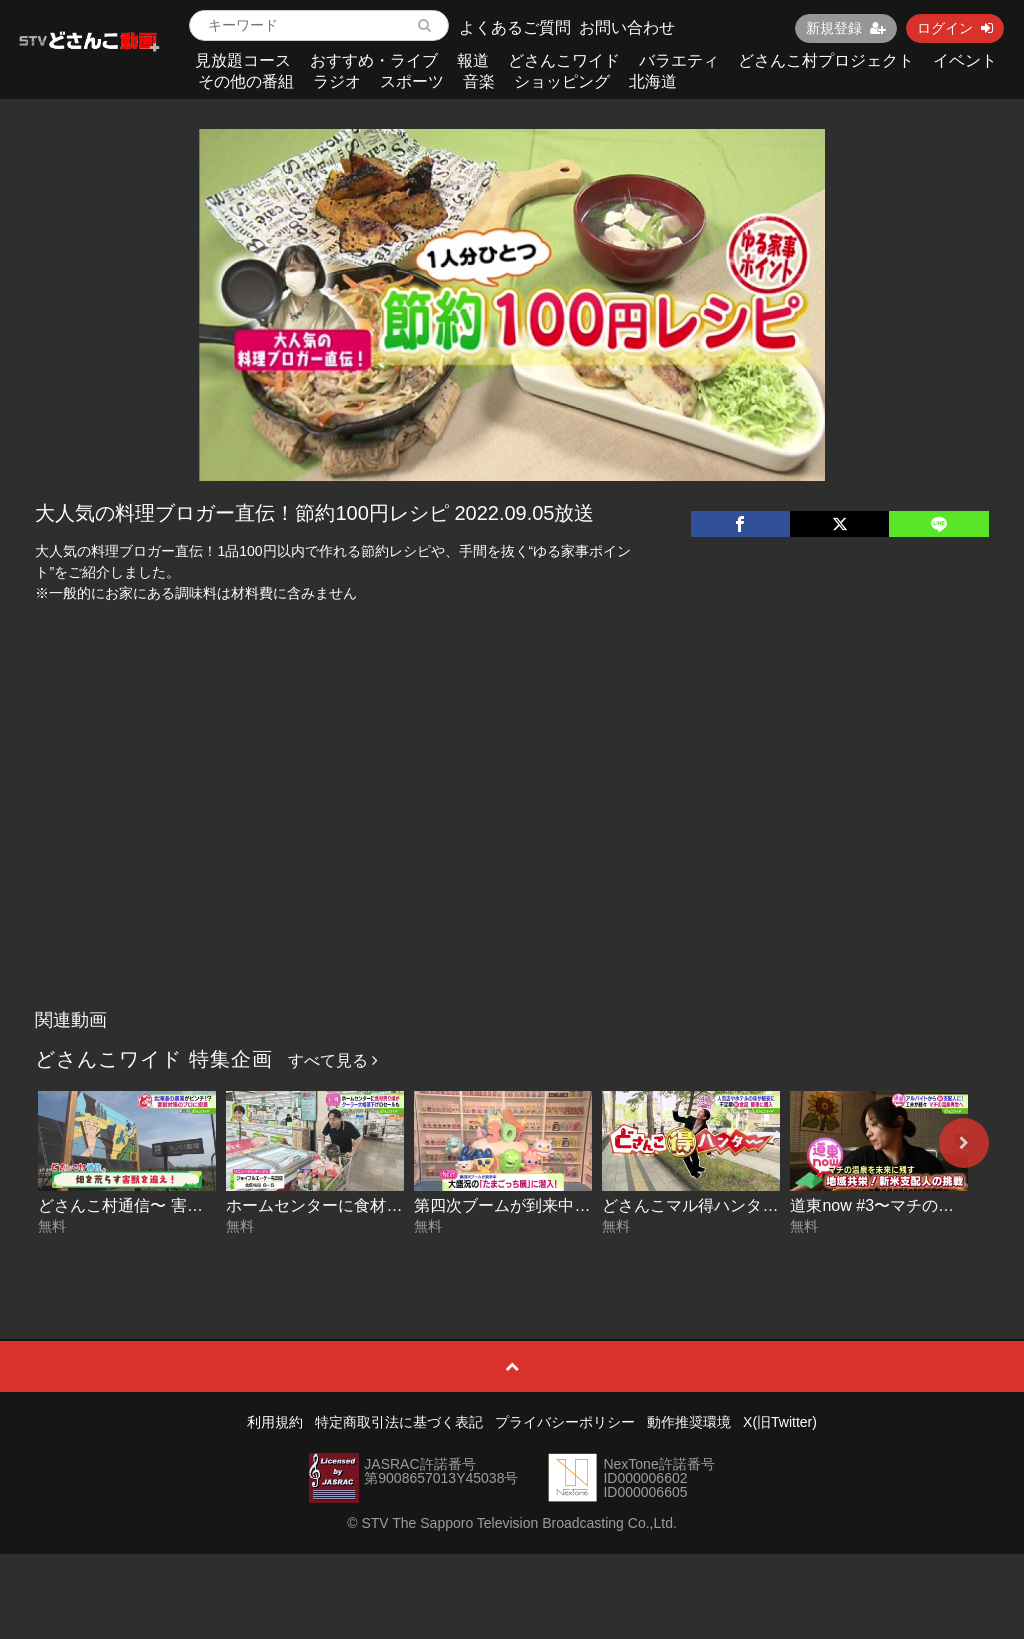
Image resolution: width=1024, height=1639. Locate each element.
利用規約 (275, 1422)
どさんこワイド (564, 60)
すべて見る (333, 1060)
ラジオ (337, 81)
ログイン (955, 28)
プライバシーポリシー (565, 1422)
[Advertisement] (512, 850)
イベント (965, 60)
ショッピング (562, 81)
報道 (473, 60)
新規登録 (846, 28)
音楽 (479, 81)
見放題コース (243, 60)
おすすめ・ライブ (374, 60)
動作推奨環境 (689, 1422)
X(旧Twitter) (780, 1422)
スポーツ (412, 81)
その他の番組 (246, 81)
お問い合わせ (627, 27)
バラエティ (679, 60)
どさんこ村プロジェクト (826, 60)
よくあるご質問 (515, 27)
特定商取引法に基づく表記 (399, 1422)
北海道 (653, 81)
